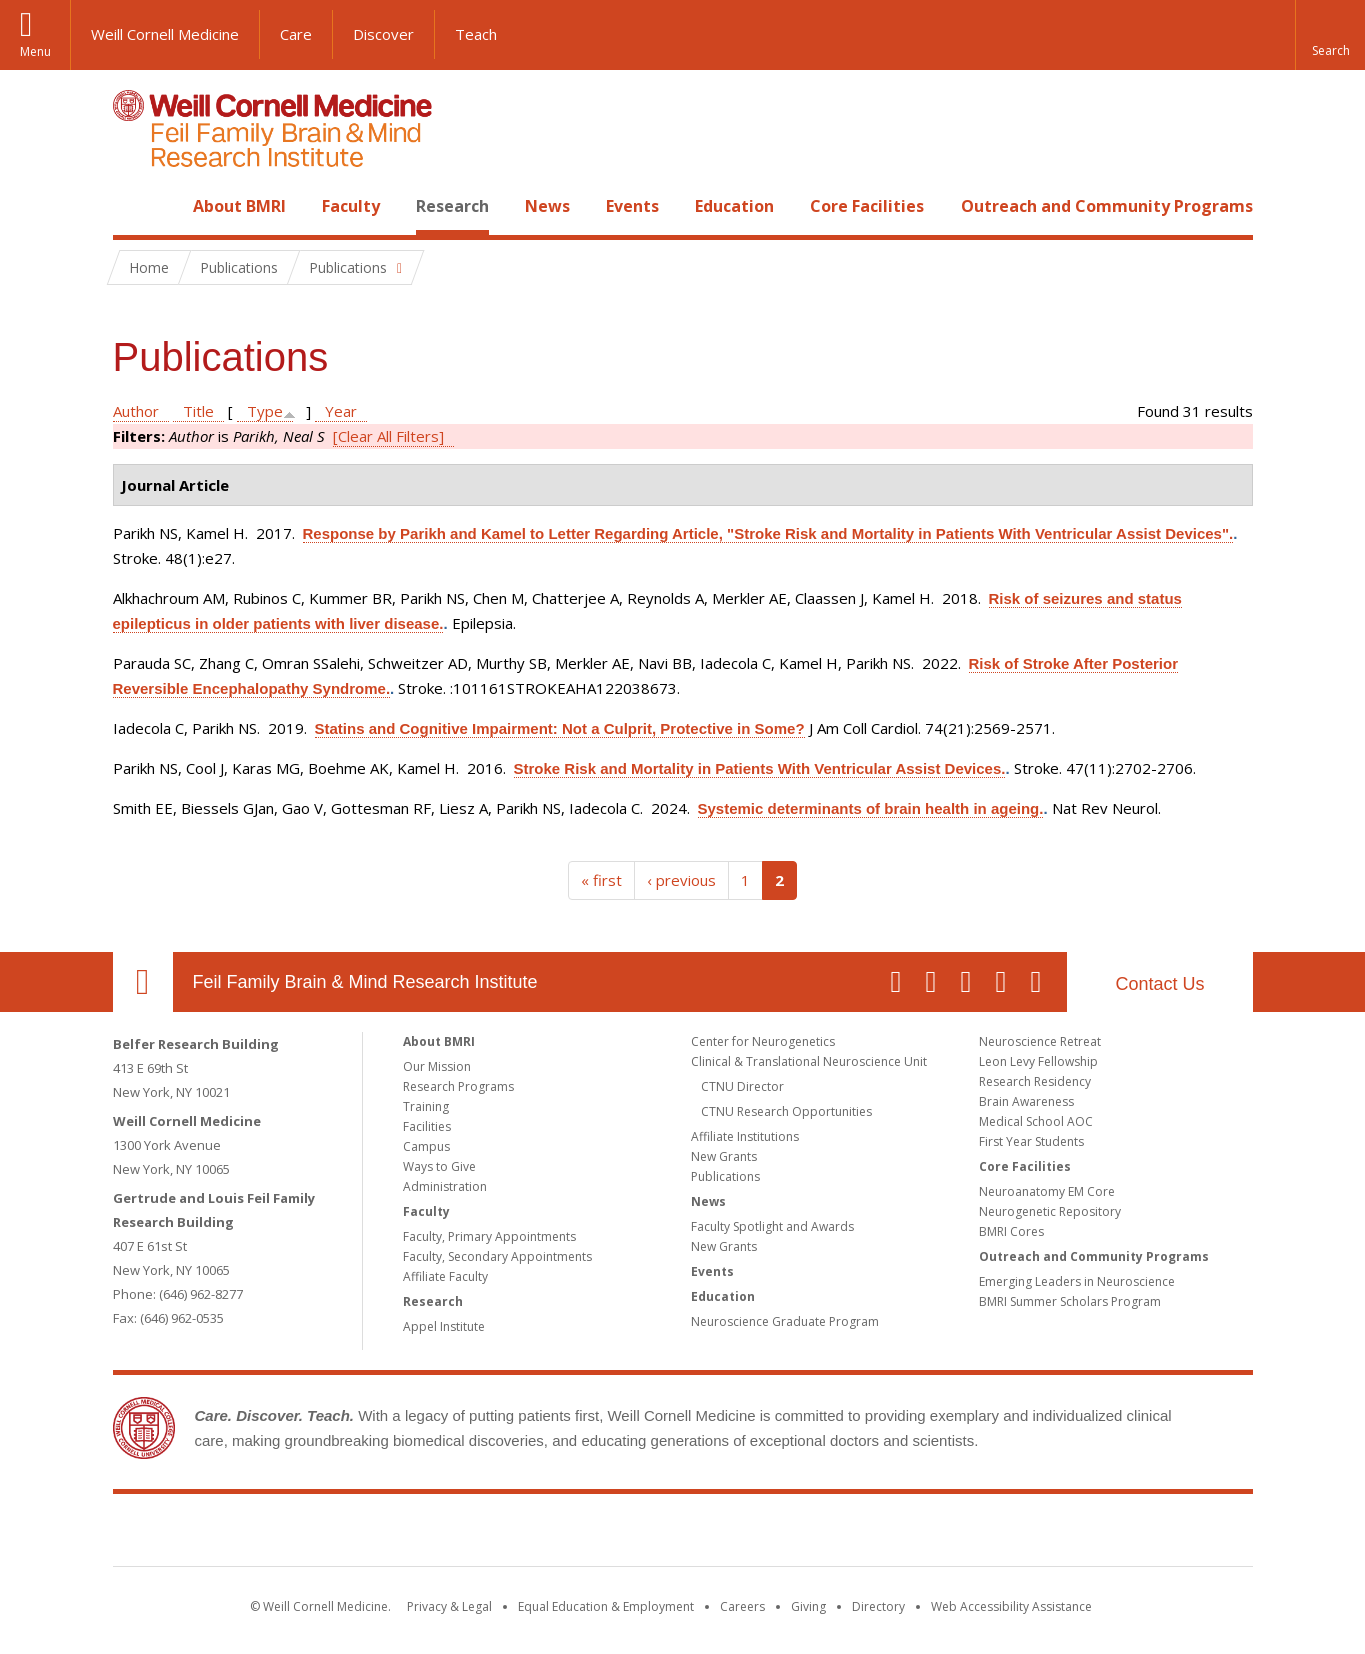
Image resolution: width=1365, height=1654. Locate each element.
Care (296, 34)
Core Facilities (867, 206)
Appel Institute (444, 1326)
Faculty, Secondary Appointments (497, 1256)
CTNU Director (742, 1086)
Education (734, 206)
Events (632, 206)
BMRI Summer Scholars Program (1070, 1301)
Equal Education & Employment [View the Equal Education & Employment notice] (606, 1606)
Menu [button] (35, 51)
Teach (476, 34)
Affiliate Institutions (745, 1136)
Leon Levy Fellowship (1038, 1061)
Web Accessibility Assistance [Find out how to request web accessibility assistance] (1011, 1606)
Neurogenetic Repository (1050, 1211)
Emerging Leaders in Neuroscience (1077, 1281)
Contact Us (1159, 984)
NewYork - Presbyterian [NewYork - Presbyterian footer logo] (849, 1534)
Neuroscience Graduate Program (785, 1321)
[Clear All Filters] (388, 436)
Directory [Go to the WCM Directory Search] (878, 1606)
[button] (1330, 35)
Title (198, 411)
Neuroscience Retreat (1040, 1041)
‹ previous (681, 880)
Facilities (427, 1126)
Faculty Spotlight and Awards (772, 1226)
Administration (445, 1186)
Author (136, 411)
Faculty (351, 206)
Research (452, 206)
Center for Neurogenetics (763, 1041)
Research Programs (458, 1086)
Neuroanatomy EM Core (1047, 1191)
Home (135, 206)
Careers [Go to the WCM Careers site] (742, 1606)
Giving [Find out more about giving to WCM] (808, 1606)
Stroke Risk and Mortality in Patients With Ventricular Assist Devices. (760, 768)
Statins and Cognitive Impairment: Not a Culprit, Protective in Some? (560, 728)
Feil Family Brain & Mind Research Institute (365, 982)
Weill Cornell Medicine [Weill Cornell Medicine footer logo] (536, 1534)
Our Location (143, 982)
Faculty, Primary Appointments (489, 1236)
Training (426, 1106)
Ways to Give (439, 1166)
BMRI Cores (1011, 1231)
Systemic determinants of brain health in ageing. (871, 808)
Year (341, 411)
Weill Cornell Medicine (165, 34)
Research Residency (1035, 1081)
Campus (426, 1146)
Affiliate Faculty (445, 1276)
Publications (725, 1176)
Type (265, 411)
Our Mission (437, 1066)
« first (601, 880)
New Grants (724, 1156)
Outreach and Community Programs (1107, 206)
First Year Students (1031, 1141)
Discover (383, 34)
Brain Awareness (1026, 1101)
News (547, 206)
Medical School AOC (1036, 1121)
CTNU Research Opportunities (786, 1111)
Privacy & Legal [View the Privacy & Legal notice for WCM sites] (449, 1606)
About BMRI (239, 206)
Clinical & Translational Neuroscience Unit (809, 1061)
